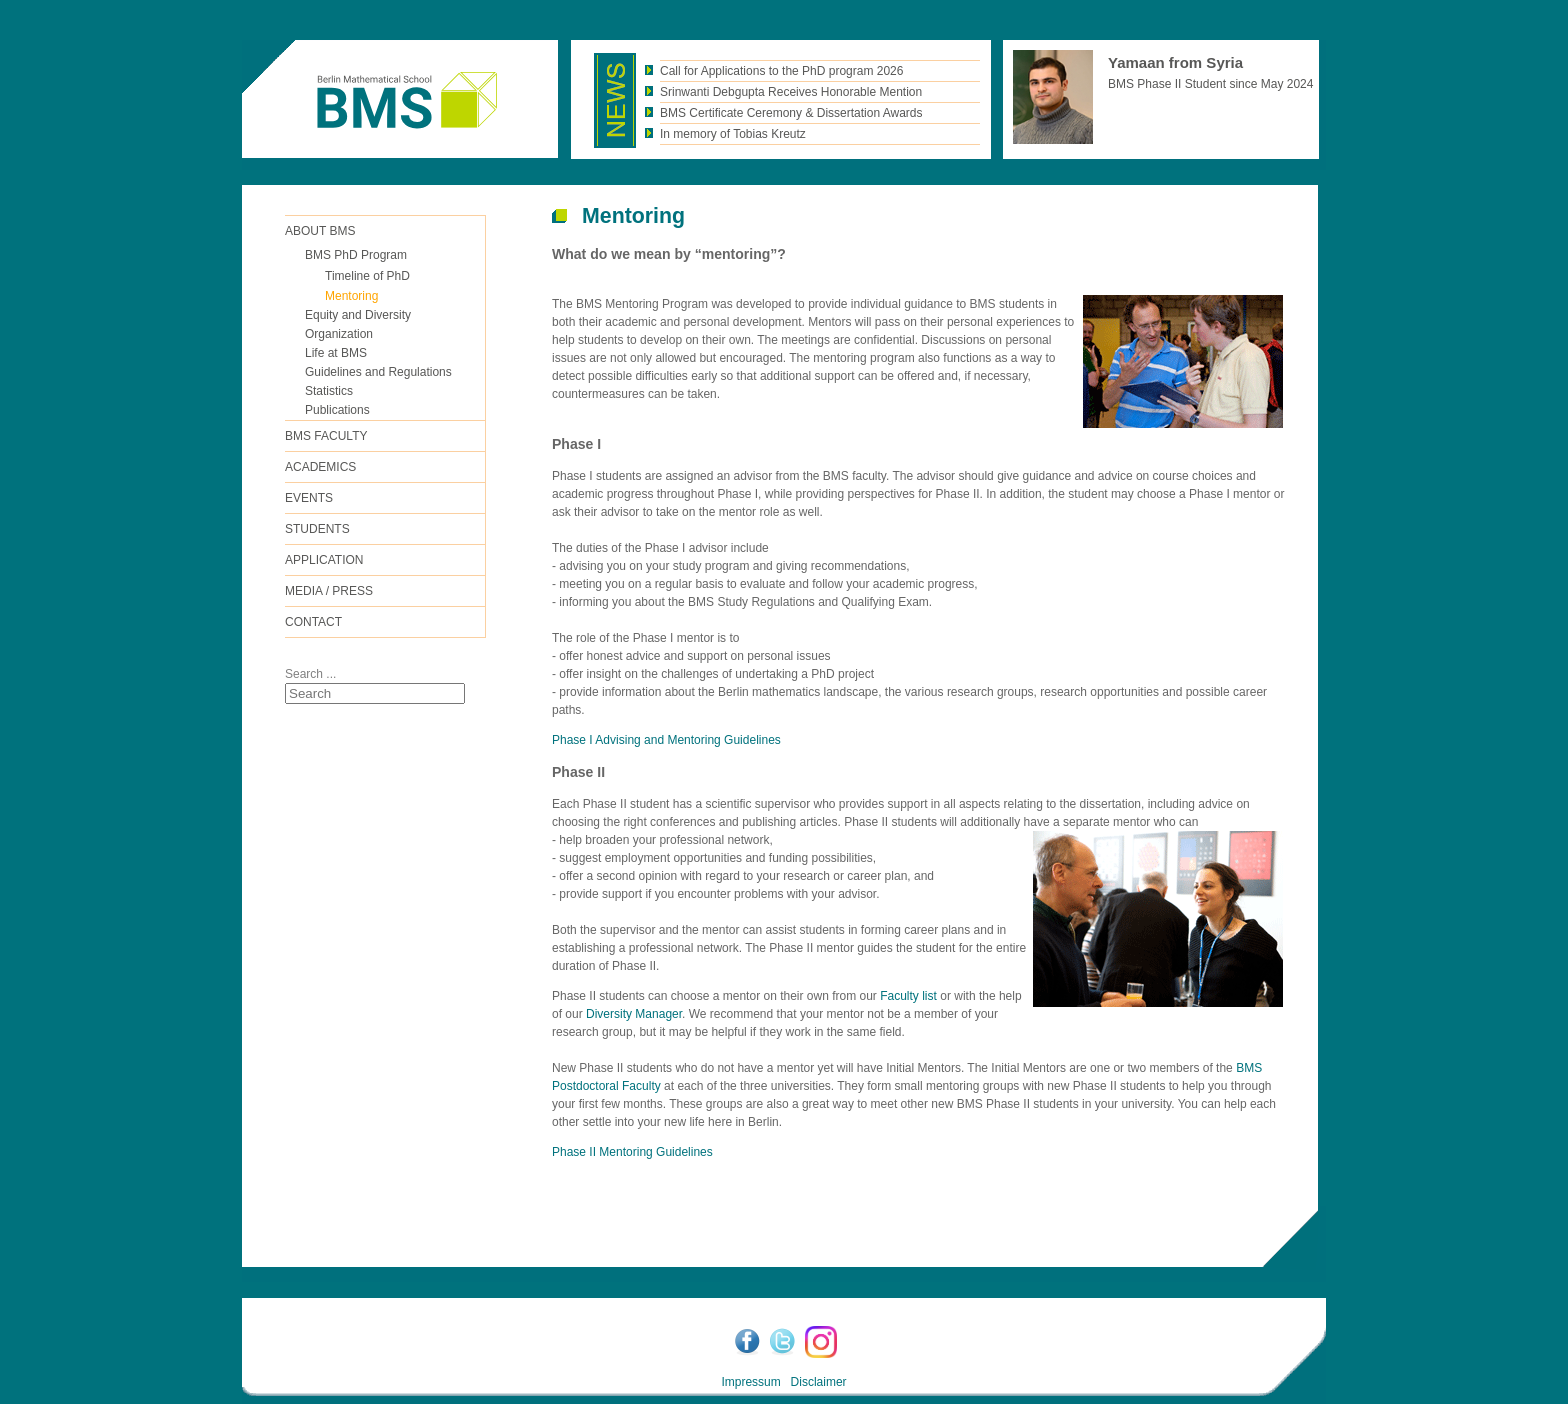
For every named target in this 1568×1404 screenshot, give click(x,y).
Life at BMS (336, 353)
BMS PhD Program (356, 255)
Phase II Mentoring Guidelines (632, 1152)
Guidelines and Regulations (378, 372)
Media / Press (329, 591)
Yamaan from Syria (1175, 62)
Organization (339, 334)
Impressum (750, 1382)
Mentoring (351, 296)
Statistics (329, 391)
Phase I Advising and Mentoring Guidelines (666, 740)
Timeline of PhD (367, 276)
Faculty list (908, 996)
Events (309, 498)
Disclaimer (819, 1382)
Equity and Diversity (358, 315)
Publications (337, 410)
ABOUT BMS (320, 231)
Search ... (310, 674)
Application (324, 560)
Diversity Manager (634, 1014)
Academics (320, 467)
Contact (313, 622)
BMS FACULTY (326, 436)
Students (317, 529)
